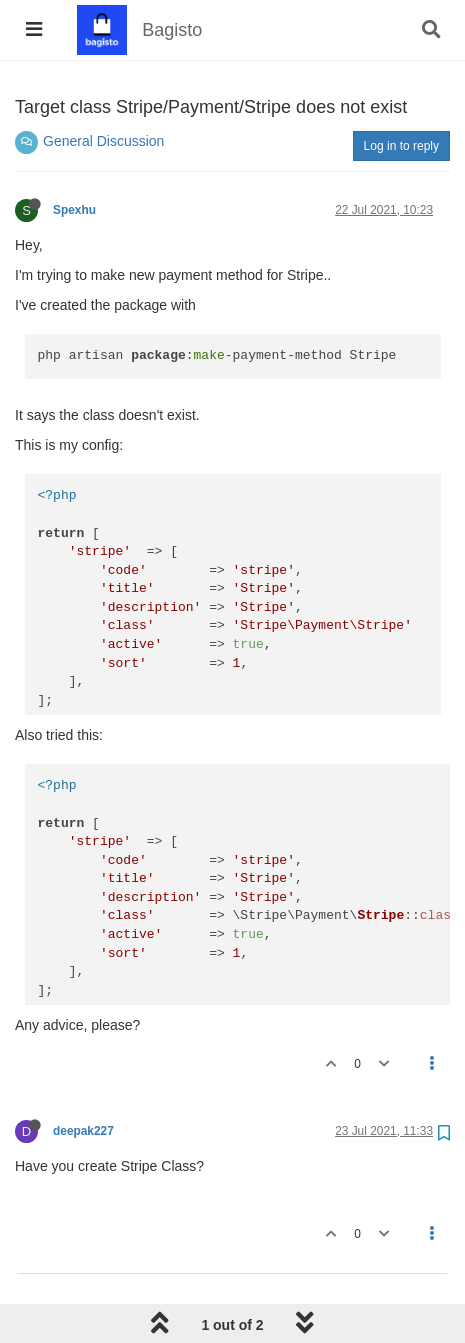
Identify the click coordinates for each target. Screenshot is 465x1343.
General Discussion (103, 141)
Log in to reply (401, 146)
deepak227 (83, 1131)
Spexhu (74, 210)
